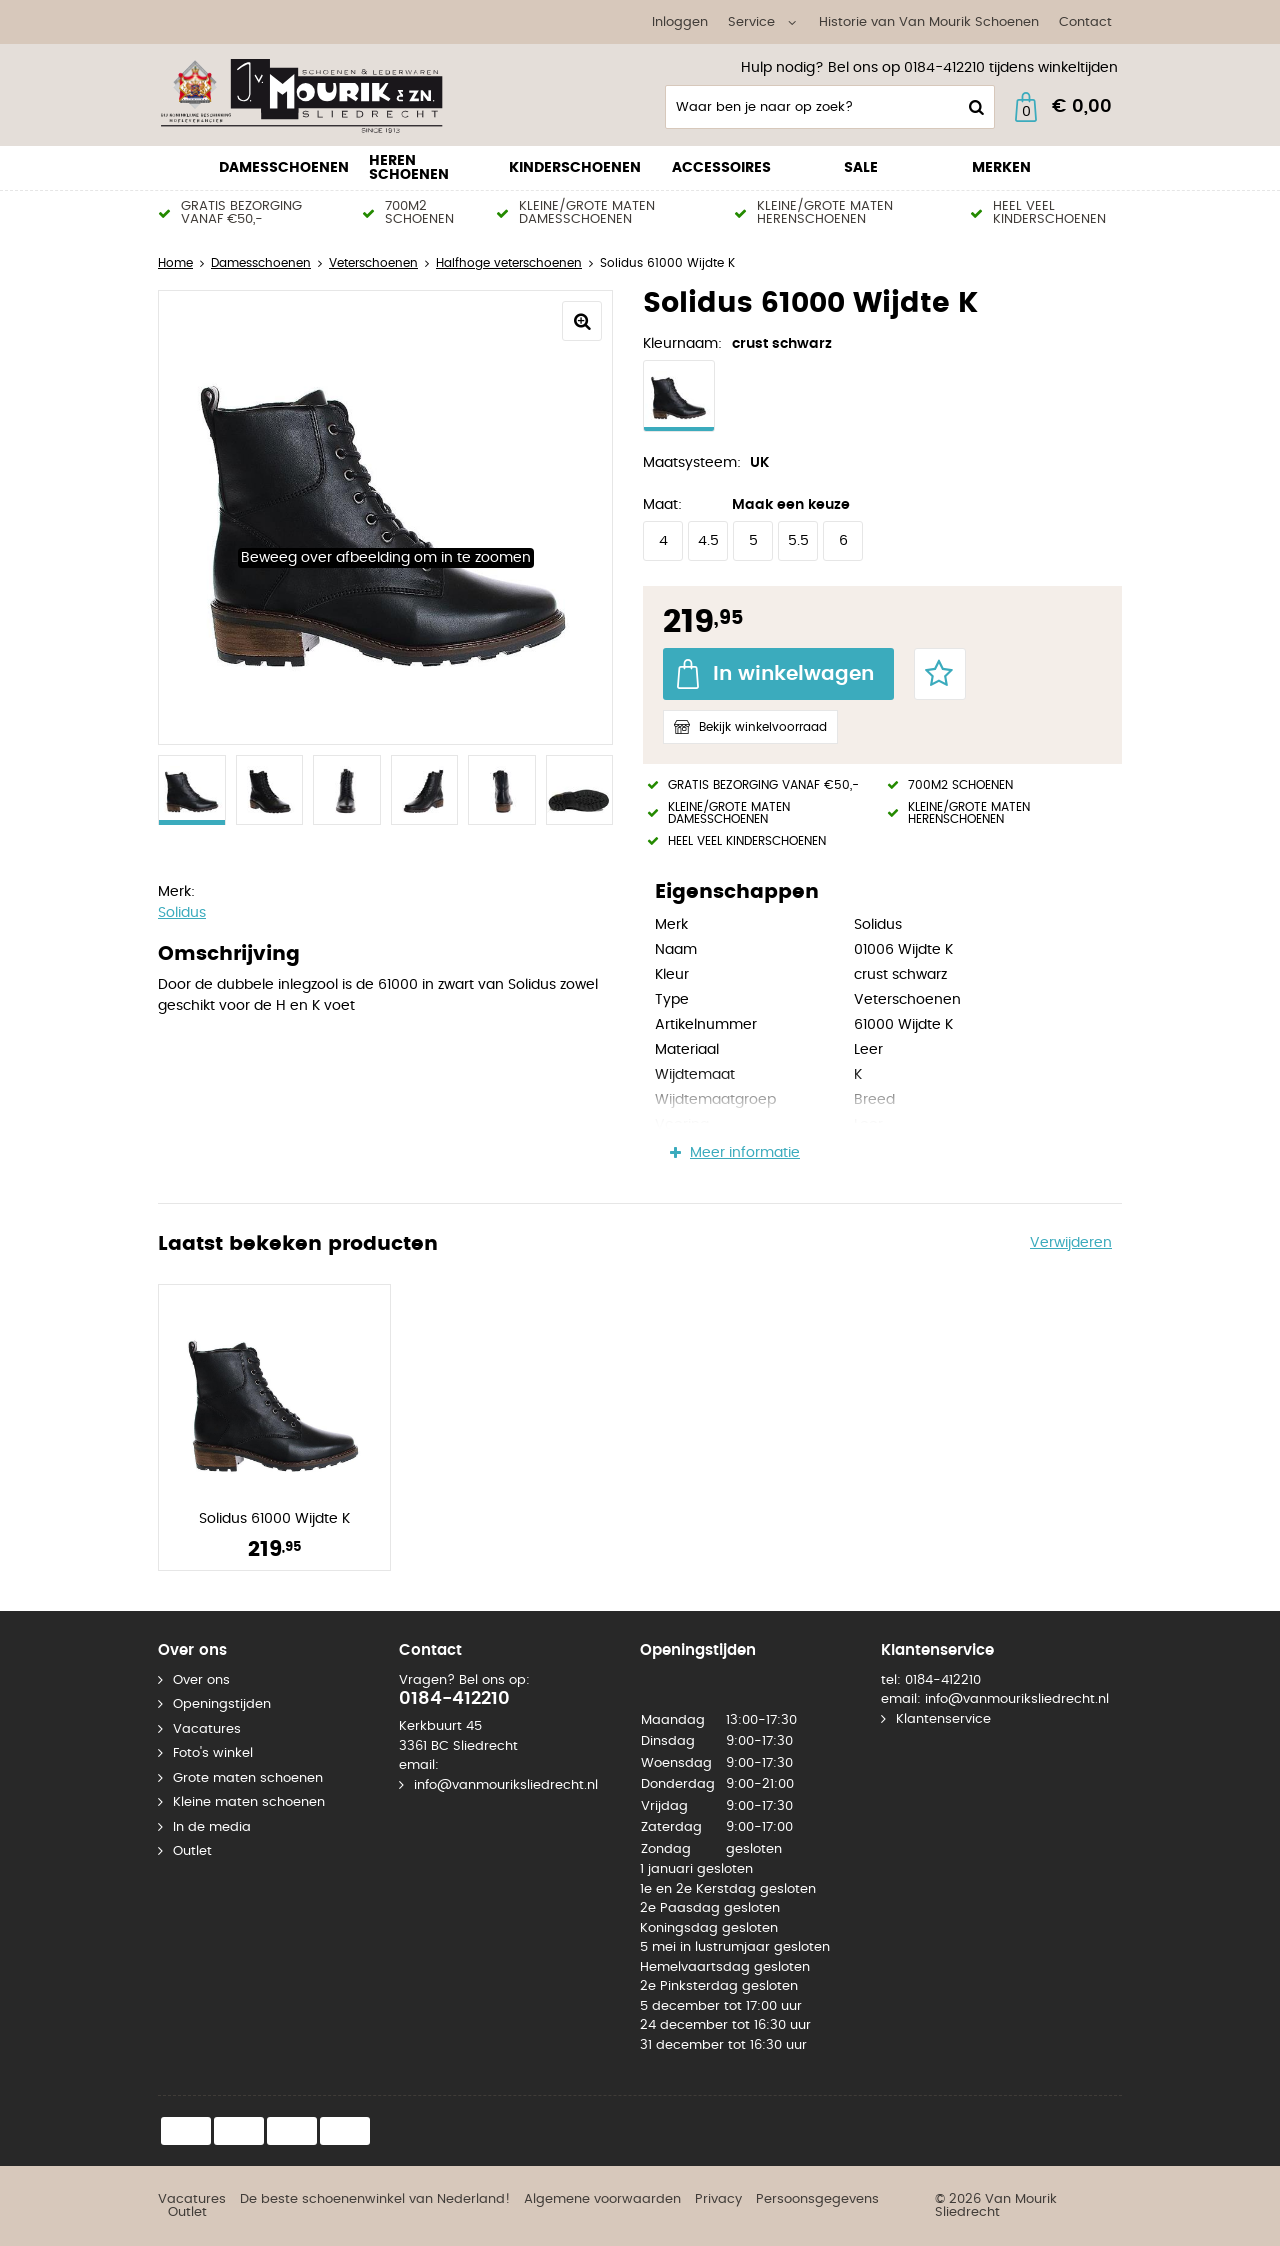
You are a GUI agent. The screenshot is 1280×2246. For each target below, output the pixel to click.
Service (751, 22)
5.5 (798, 541)
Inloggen (680, 22)
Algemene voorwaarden (602, 2199)
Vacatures (207, 1729)
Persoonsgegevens (817, 2199)
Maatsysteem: (692, 463)
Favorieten (940, 674)
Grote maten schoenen (248, 1778)
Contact (1085, 22)
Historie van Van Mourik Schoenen (929, 22)
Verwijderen (1071, 1243)
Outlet (192, 1851)
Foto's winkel (213, 1753)
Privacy (718, 2199)
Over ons (201, 1680)
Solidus (182, 913)
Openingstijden (222, 1704)
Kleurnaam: (682, 344)
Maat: (662, 505)
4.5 (708, 541)
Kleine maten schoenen (249, 1802)
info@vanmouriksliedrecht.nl (506, 1785)
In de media (212, 1827)
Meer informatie (745, 1153)
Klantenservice (943, 1719)
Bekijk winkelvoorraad (763, 727)
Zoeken (974, 107)
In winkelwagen (793, 674)
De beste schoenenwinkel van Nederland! (375, 2199)
